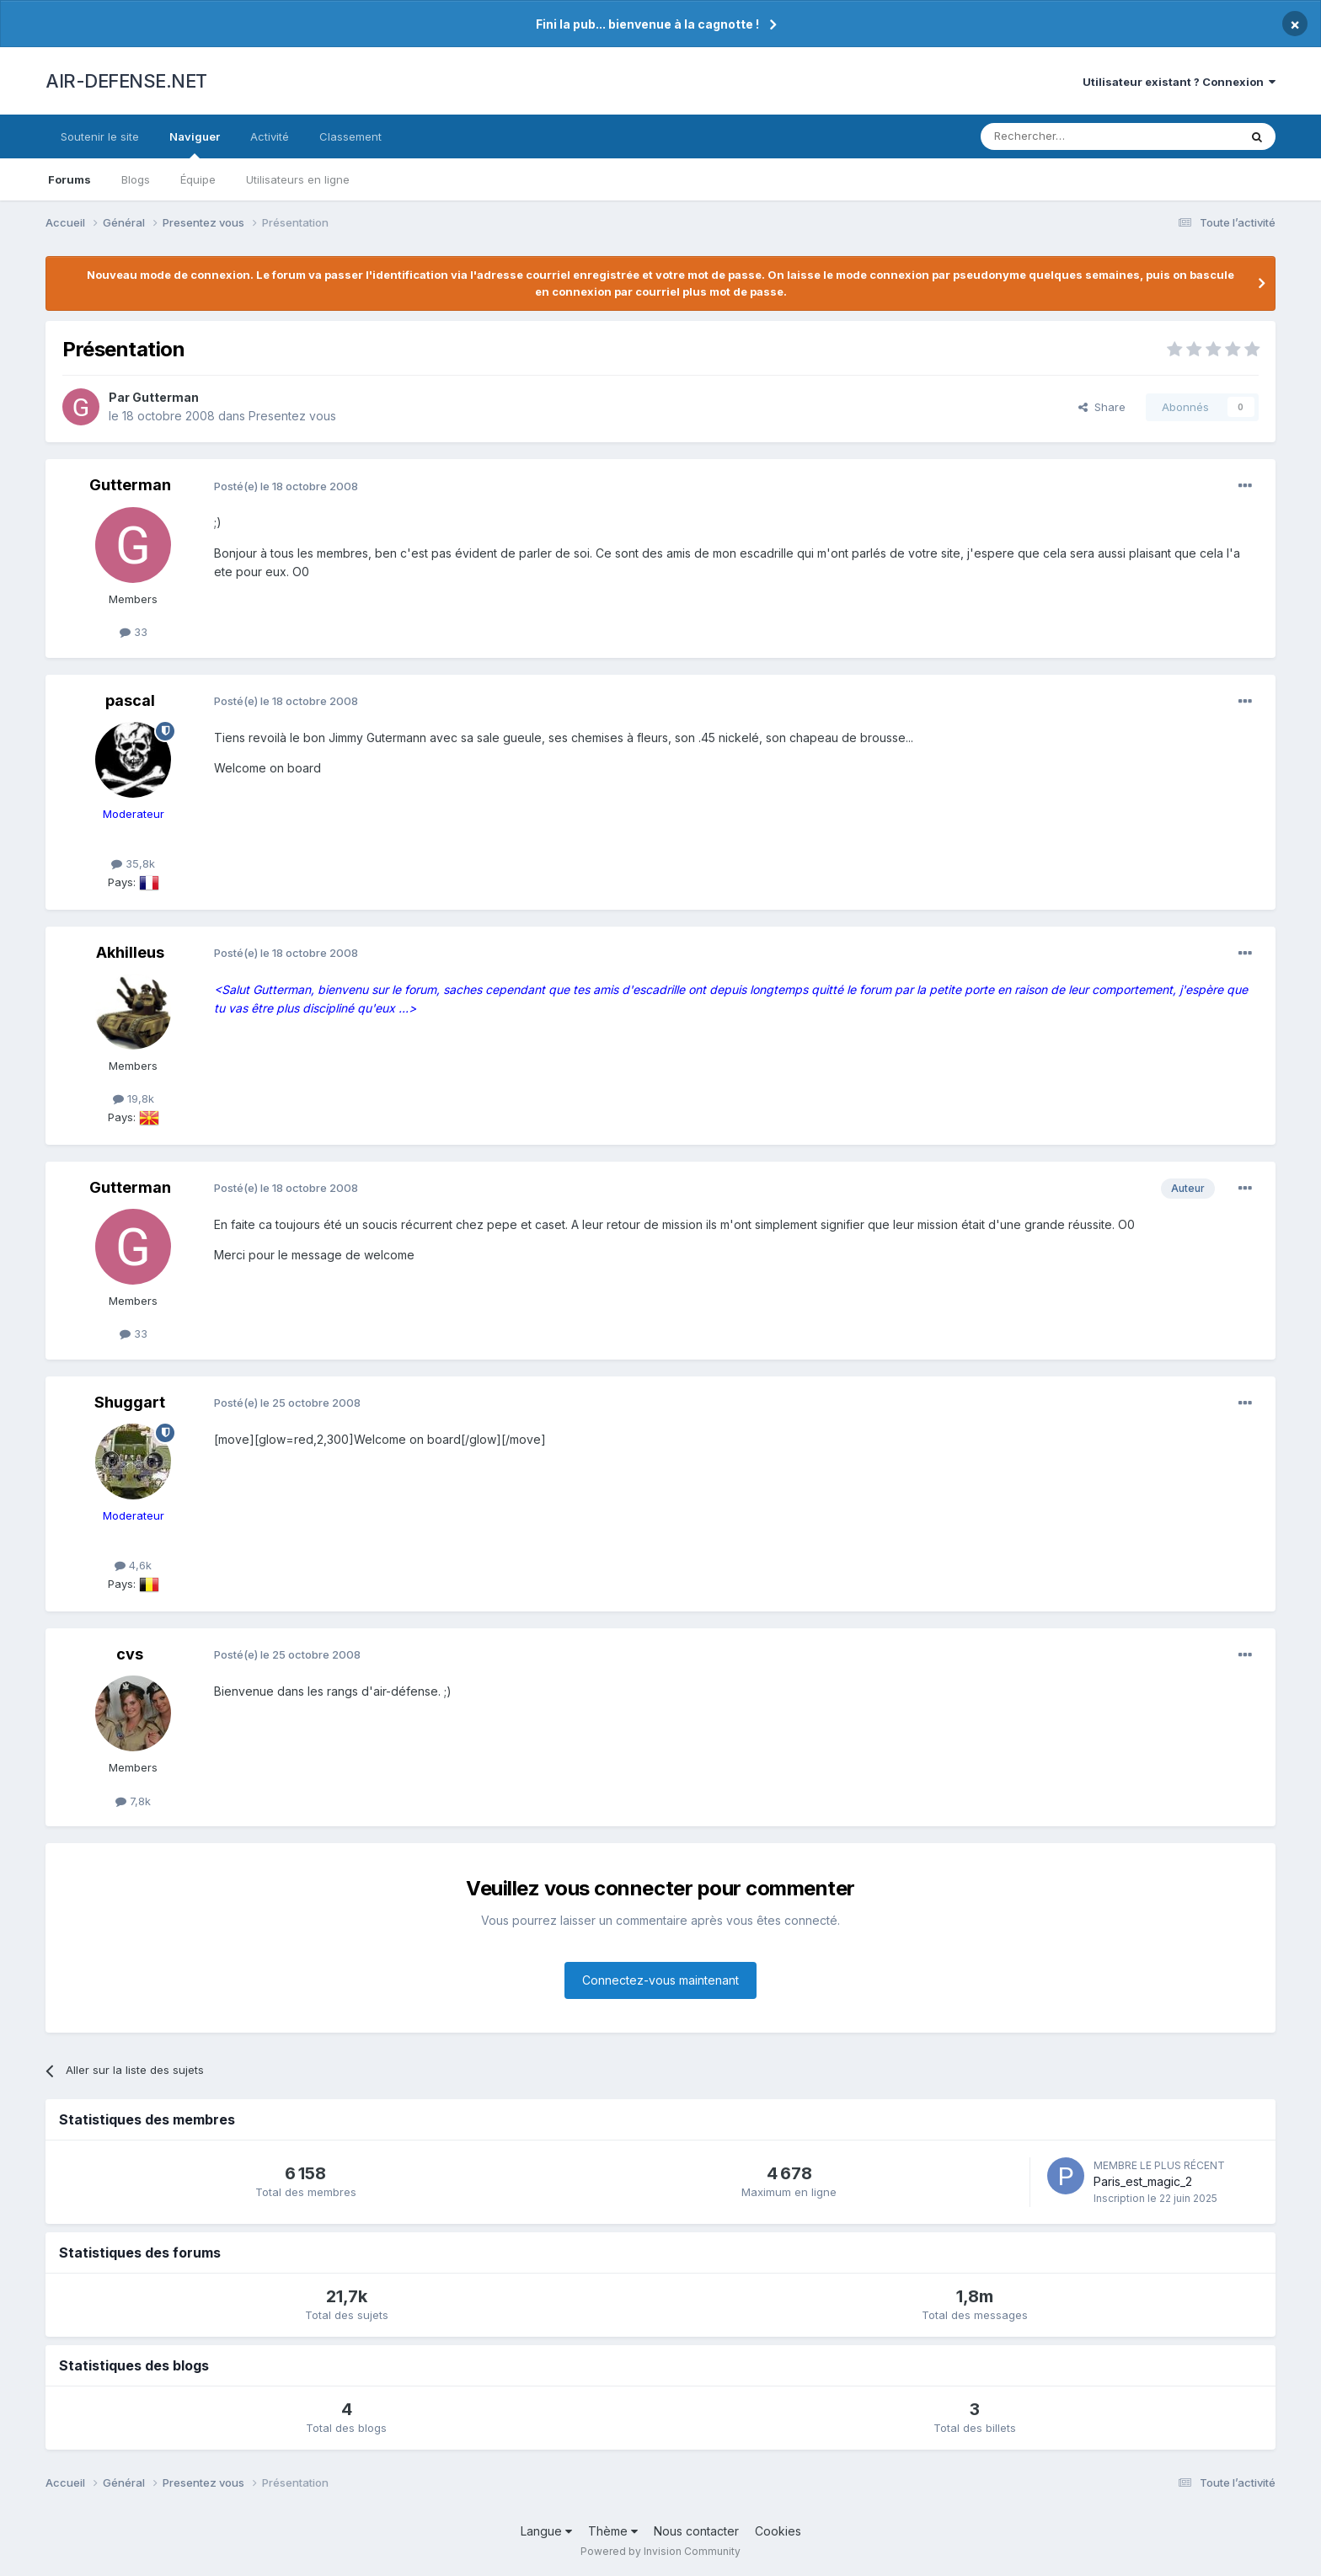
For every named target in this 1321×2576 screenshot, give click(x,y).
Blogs (135, 179)
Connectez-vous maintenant (660, 1980)
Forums (69, 179)
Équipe (198, 179)
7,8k (133, 1801)
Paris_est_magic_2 (1143, 2181)
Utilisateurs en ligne (298, 179)
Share (1102, 407)
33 (133, 632)
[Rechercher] (1072, 136)
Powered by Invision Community (660, 2551)
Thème (613, 2531)
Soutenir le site (100, 136)
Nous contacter (696, 2531)
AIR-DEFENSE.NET (126, 81)
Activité (269, 136)
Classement (350, 136)
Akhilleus (130, 952)
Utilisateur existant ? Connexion (1179, 81)
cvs (129, 1654)
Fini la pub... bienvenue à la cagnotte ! (647, 24)
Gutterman (165, 397)
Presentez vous (292, 416)
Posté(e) (286, 486)
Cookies (778, 2531)
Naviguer (194, 144)
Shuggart (129, 1402)
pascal (130, 700)
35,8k (133, 863)
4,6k (133, 1565)
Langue (546, 2531)
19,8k (133, 1098)
